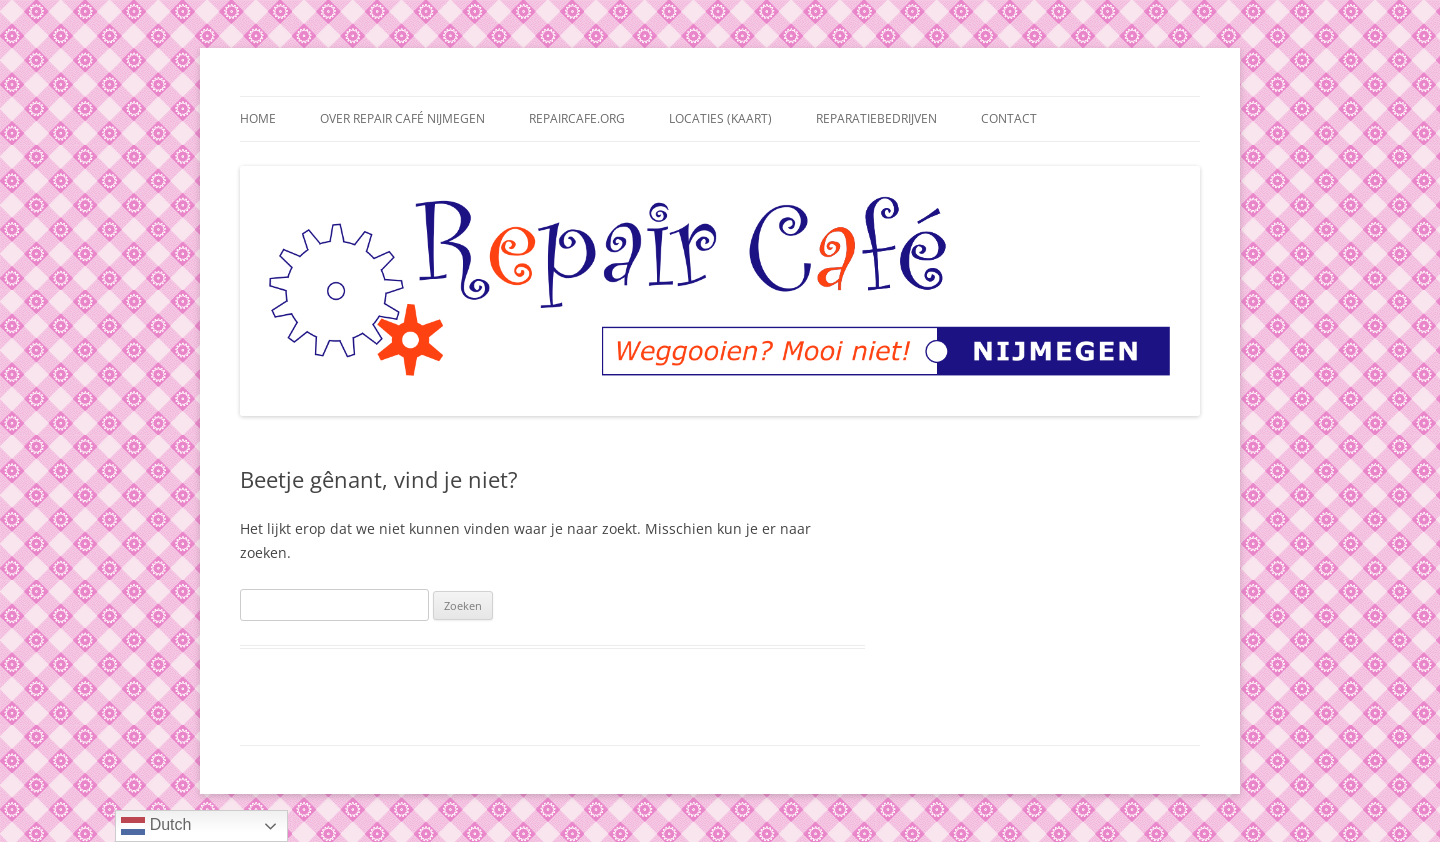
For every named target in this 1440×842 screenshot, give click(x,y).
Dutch (156, 826)
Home (258, 118)
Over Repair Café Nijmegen (402, 118)
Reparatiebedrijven (876, 118)
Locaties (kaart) (720, 118)
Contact (1009, 118)
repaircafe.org (577, 118)
